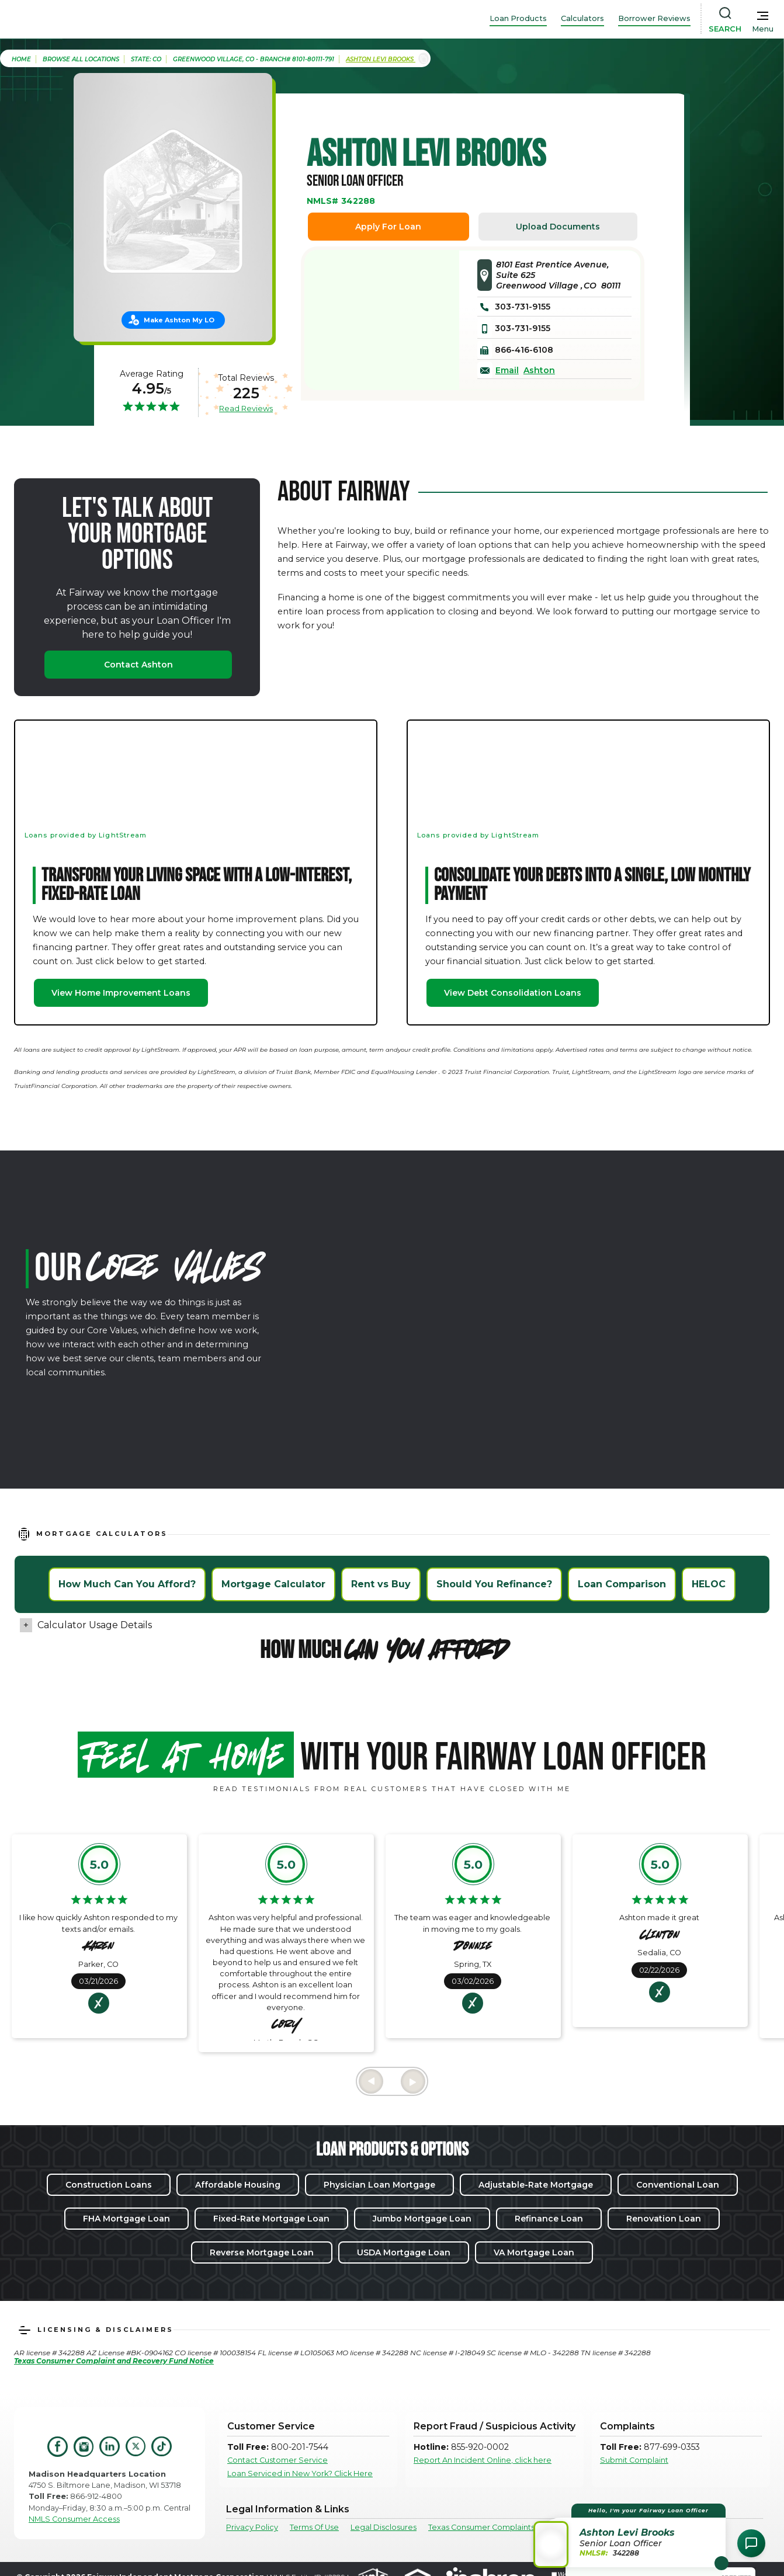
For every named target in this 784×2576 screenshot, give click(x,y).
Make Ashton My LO (179, 320)
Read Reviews (246, 408)
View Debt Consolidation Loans (512, 993)
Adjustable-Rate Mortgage (535, 2184)
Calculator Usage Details (94, 1625)
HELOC (709, 1584)
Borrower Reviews (654, 18)
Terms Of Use (314, 2527)
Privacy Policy (252, 2527)
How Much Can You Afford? (127, 1584)
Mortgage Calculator (273, 1584)
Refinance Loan (549, 2218)
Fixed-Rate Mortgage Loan (271, 2218)
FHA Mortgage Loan (126, 2218)
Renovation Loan (663, 2218)
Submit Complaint (634, 2460)
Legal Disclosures (384, 2527)
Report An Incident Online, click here (482, 2460)
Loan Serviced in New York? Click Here (300, 2473)
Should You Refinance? (494, 1584)
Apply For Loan (388, 226)
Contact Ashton (138, 664)
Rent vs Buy (381, 1584)
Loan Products (518, 18)
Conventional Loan (677, 2184)
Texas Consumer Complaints (481, 2527)
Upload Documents (558, 226)
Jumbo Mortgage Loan (422, 2218)
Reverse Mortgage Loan (262, 2252)
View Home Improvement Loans (120, 993)
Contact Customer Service (277, 2460)
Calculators (582, 18)
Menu (762, 29)
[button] (631, 2535)
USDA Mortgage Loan (403, 2252)
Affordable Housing (237, 2184)
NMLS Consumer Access (74, 2519)
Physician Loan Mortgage (379, 2184)
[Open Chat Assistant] (751, 2543)
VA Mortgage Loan (534, 2252)
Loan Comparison (622, 1584)
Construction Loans (108, 2184)
